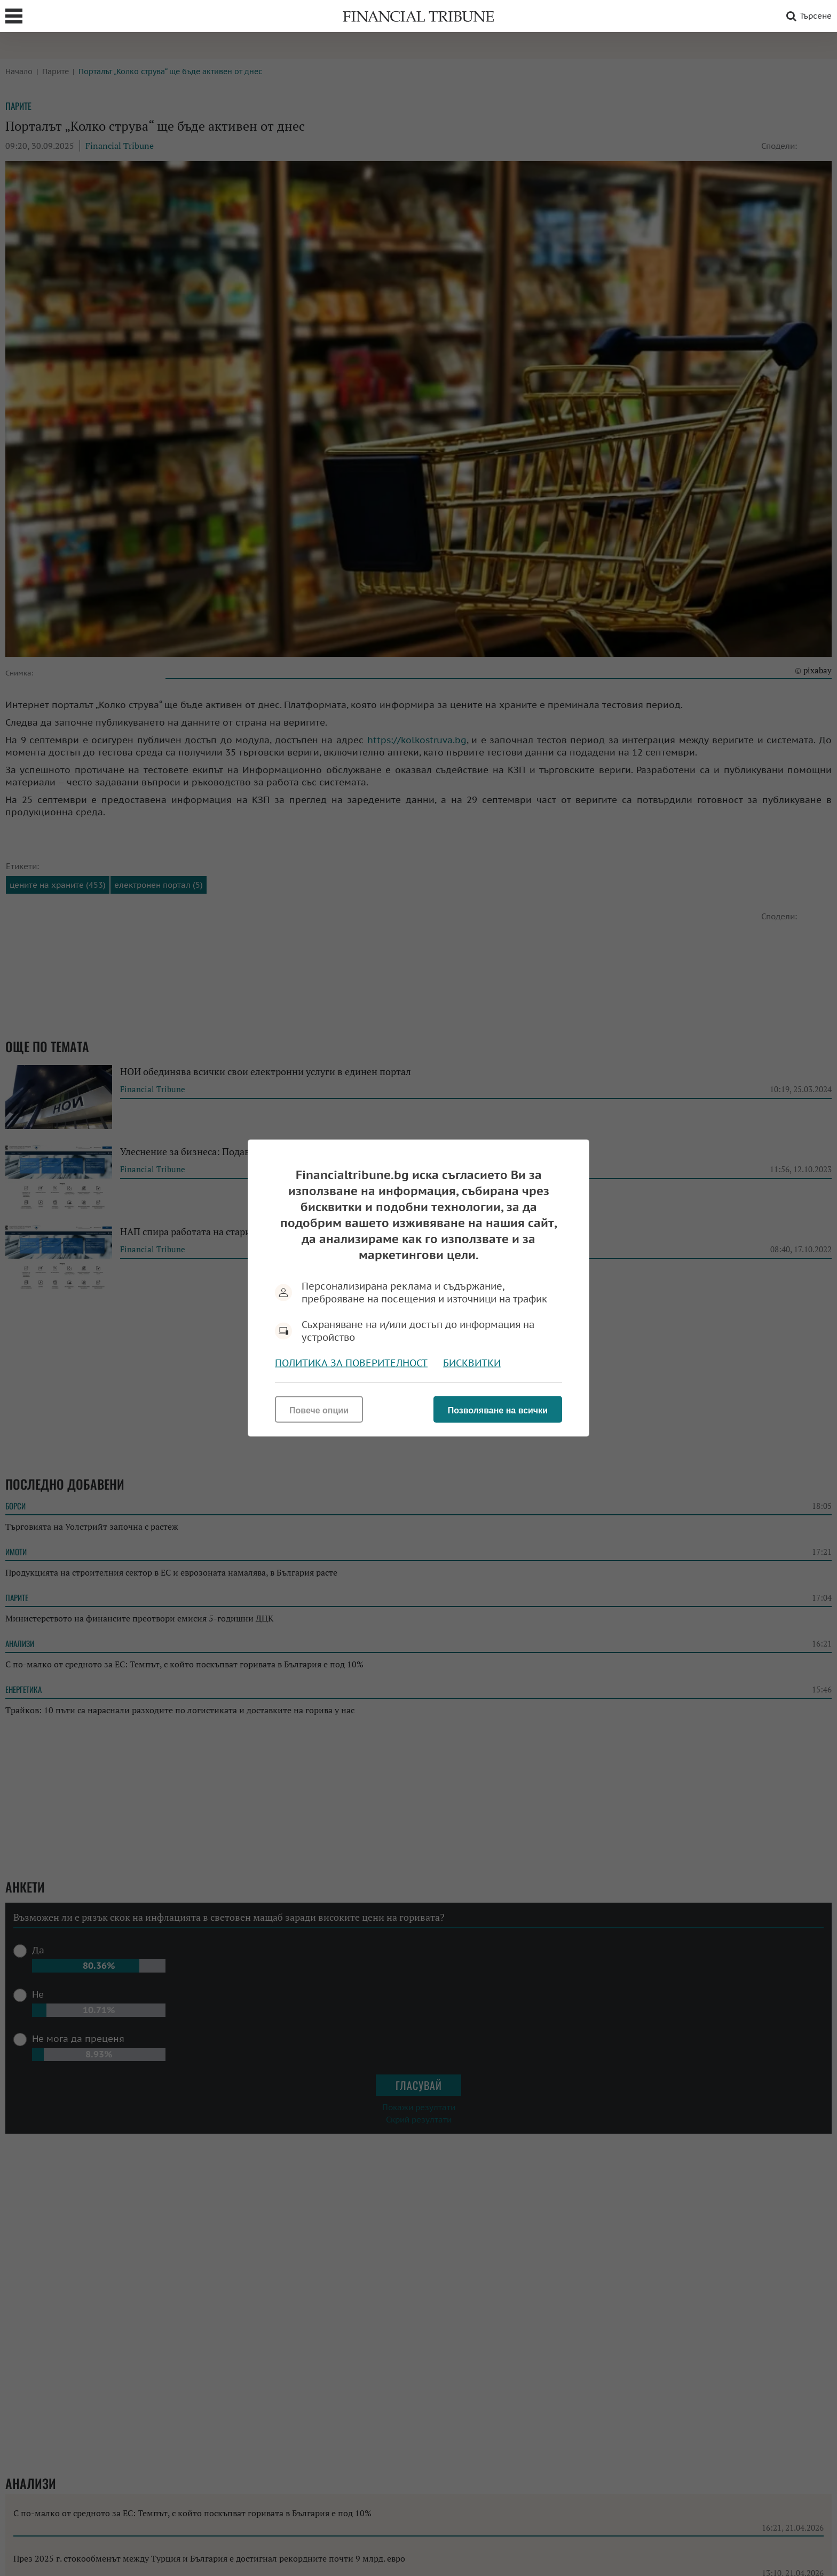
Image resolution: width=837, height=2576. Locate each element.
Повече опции (319, 1410)
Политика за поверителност (351, 1363)
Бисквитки (472, 1363)
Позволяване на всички (498, 1410)
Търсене (807, 16)
